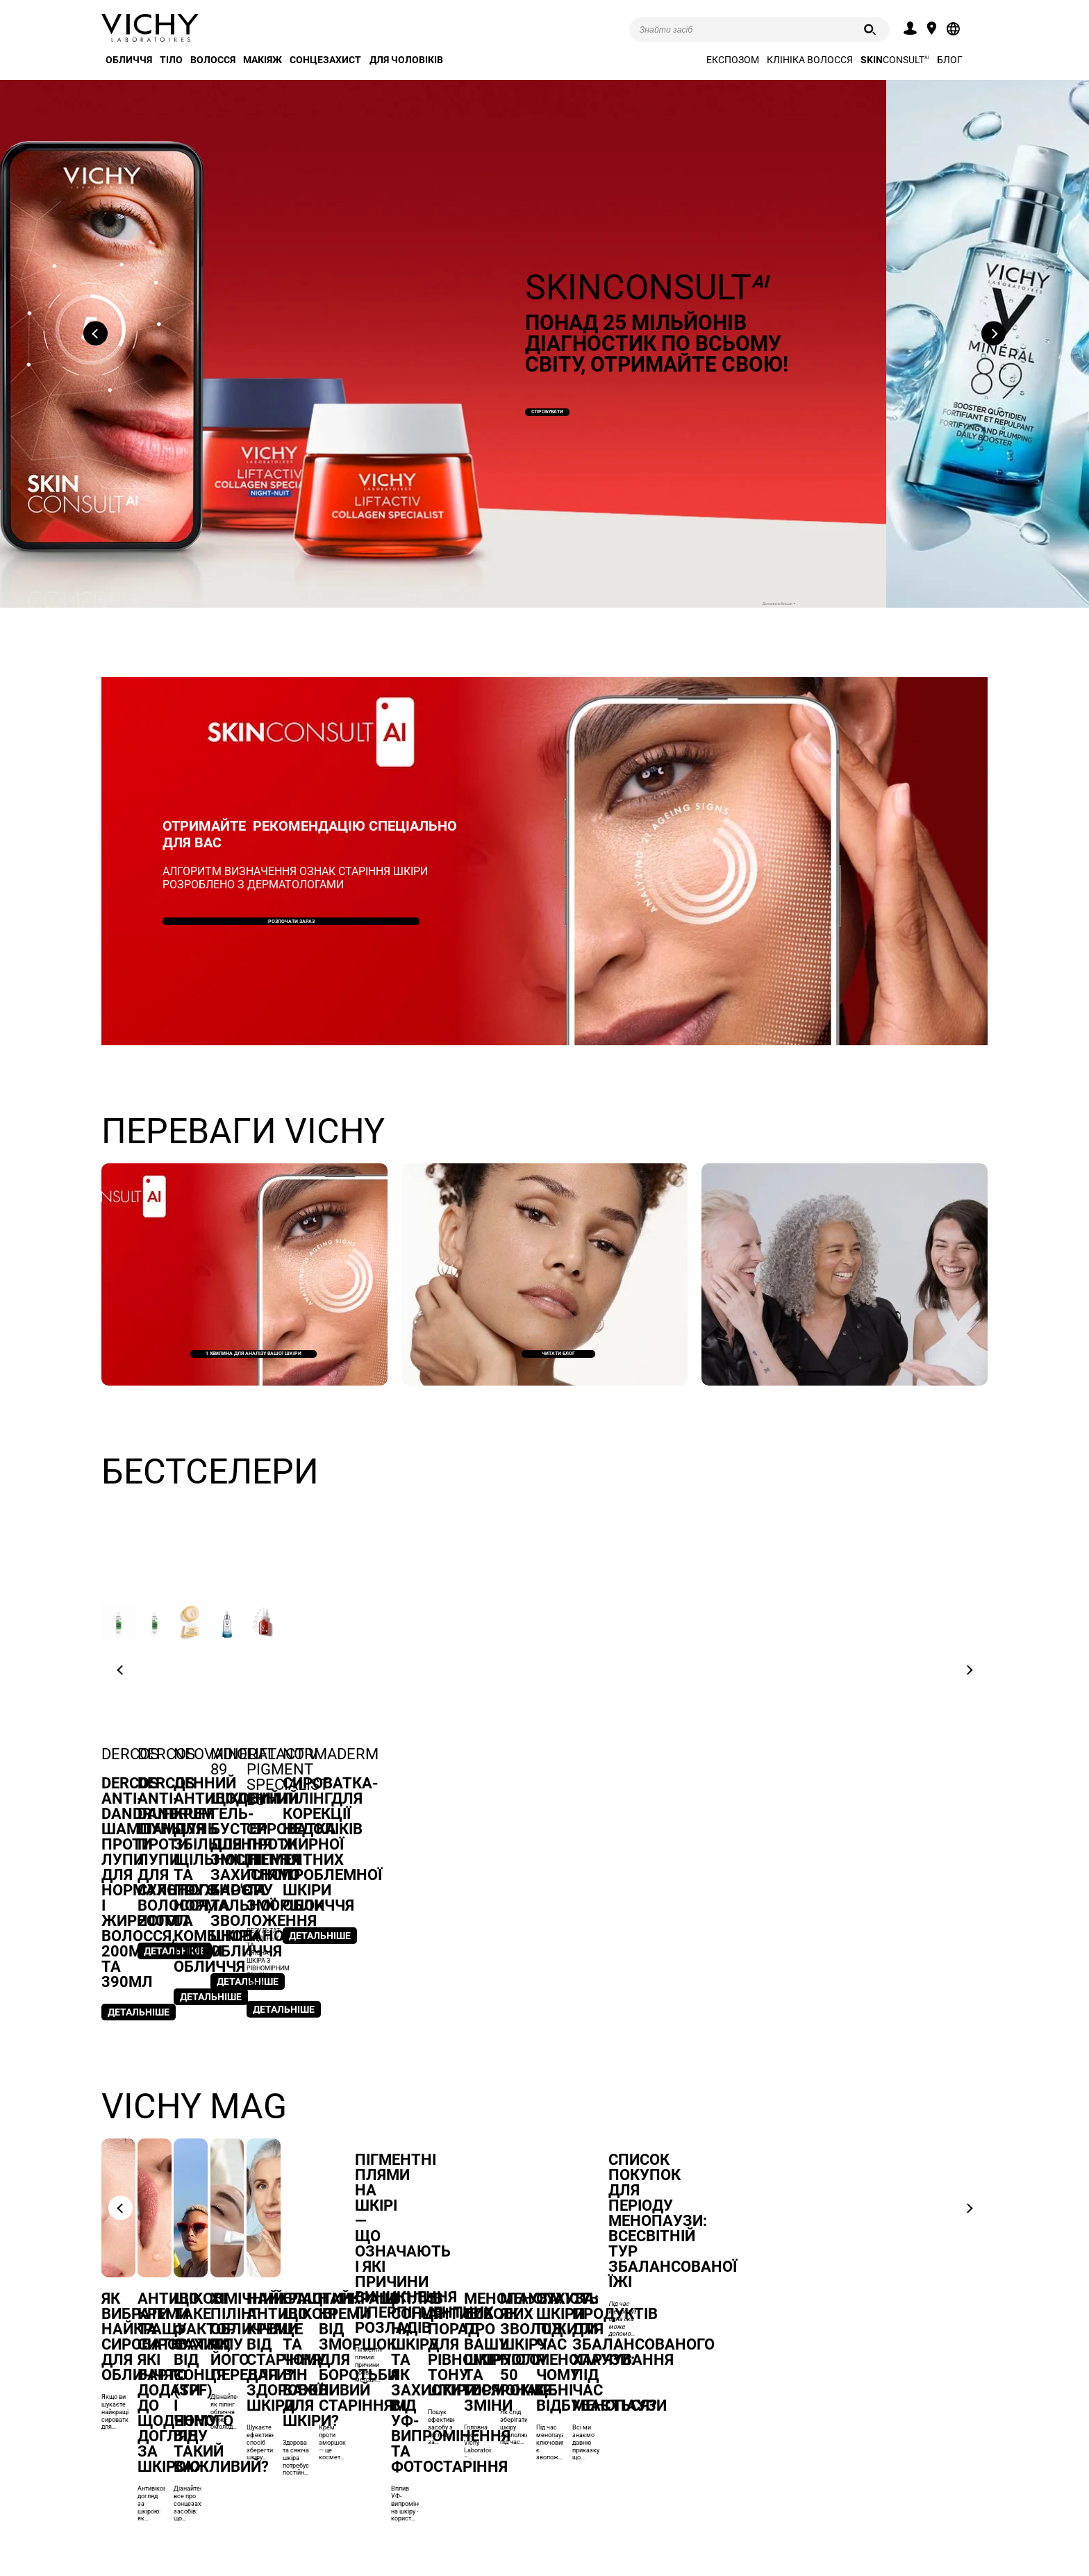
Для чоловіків (406, 59)
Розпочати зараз (291, 918)
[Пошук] (870, 29)
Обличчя (129, 59)
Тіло (171, 59)
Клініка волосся (810, 59)
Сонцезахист (325, 59)
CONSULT (895, 59)
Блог (950, 59)
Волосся (212, 59)
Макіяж (262, 59)
